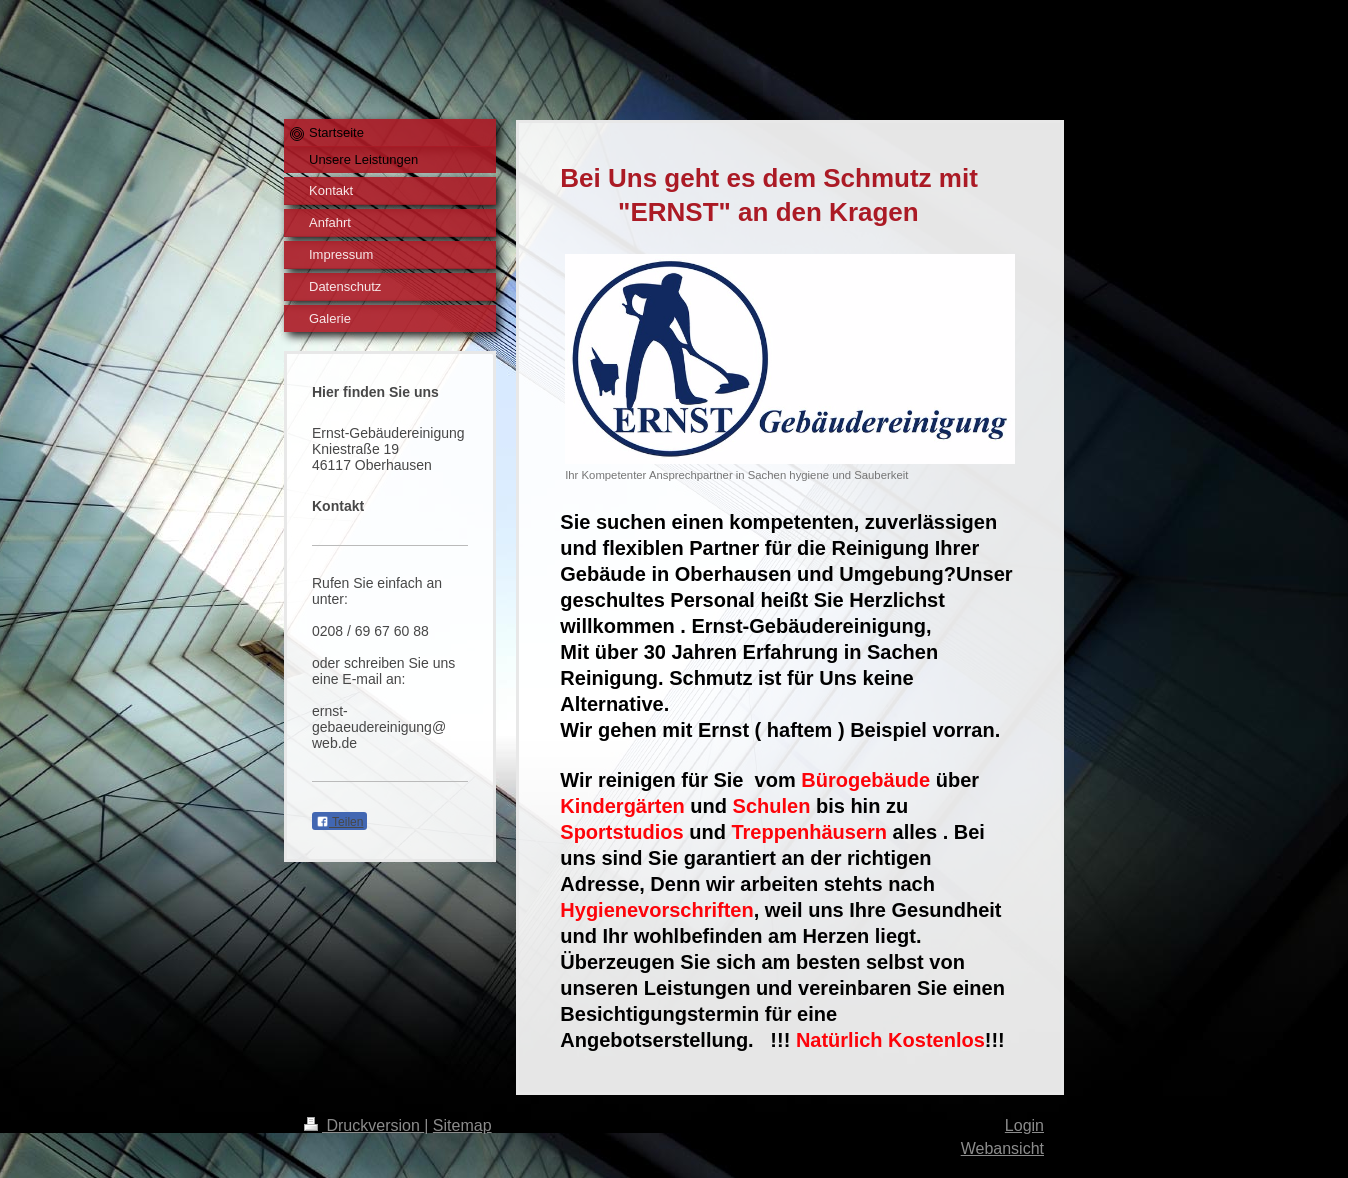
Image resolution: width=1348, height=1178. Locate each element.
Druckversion (364, 1125)
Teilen (339, 822)
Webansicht (1002, 1148)
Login (1024, 1125)
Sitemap (462, 1125)
